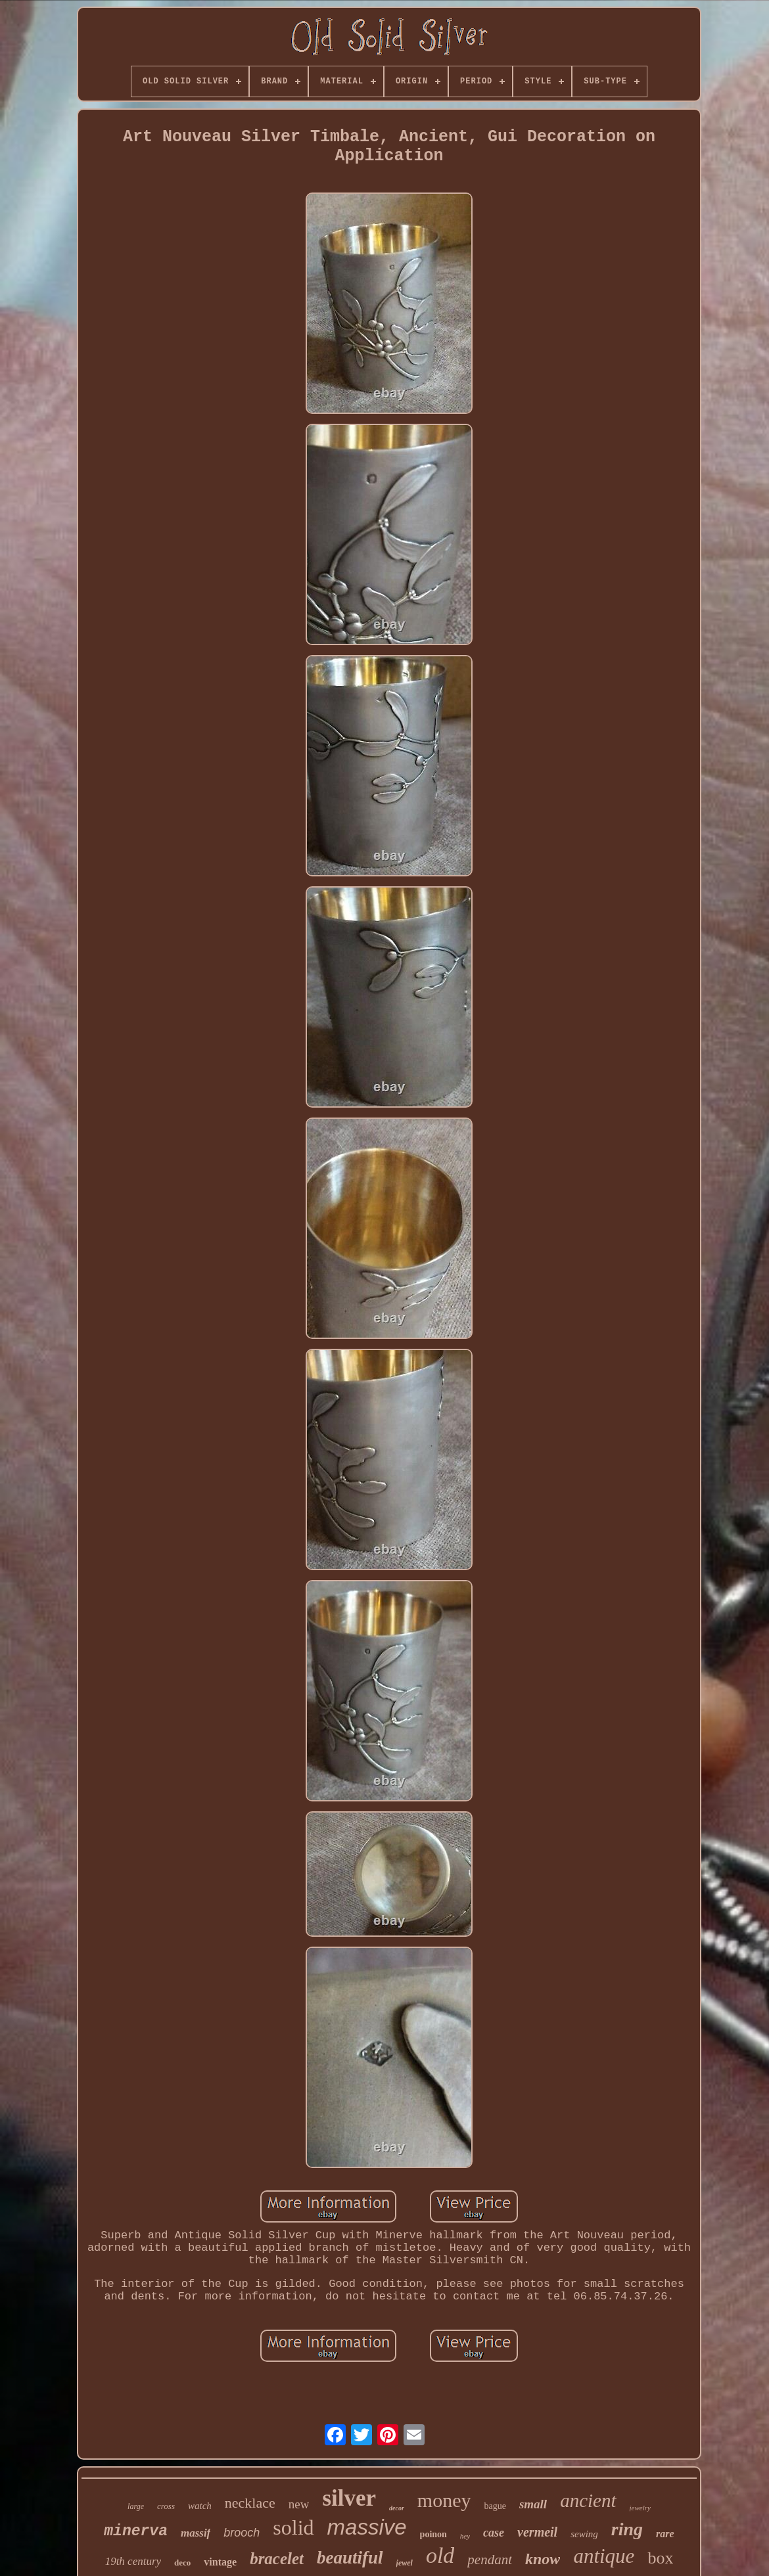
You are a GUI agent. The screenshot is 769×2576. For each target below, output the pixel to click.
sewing (584, 2534)
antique (603, 2555)
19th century (133, 2561)
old (440, 2555)
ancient (588, 2500)
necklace (250, 2503)
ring (627, 2529)
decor (396, 2508)
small (533, 2504)
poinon (433, 2534)
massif (195, 2533)
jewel (404, 2562)
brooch (241, 2532)
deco (182, 2562)
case (493, 2532)
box (660, 2557)
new (299, 2504)
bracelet (277, 2558)
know (542, 2558)
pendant (489, 2559)
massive (367, 2527)
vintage (220, 2561)
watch (200, 2505)
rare (665, 2533)
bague (494, 2506)
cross (166, 2506)
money (444, 2500)
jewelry (640, 2508)
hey (465, 2536)
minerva (136, 2531)
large (136, 2506)
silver (349, 2498)
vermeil (537, 2532)
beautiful (350, 2557)
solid (293, 2527)
